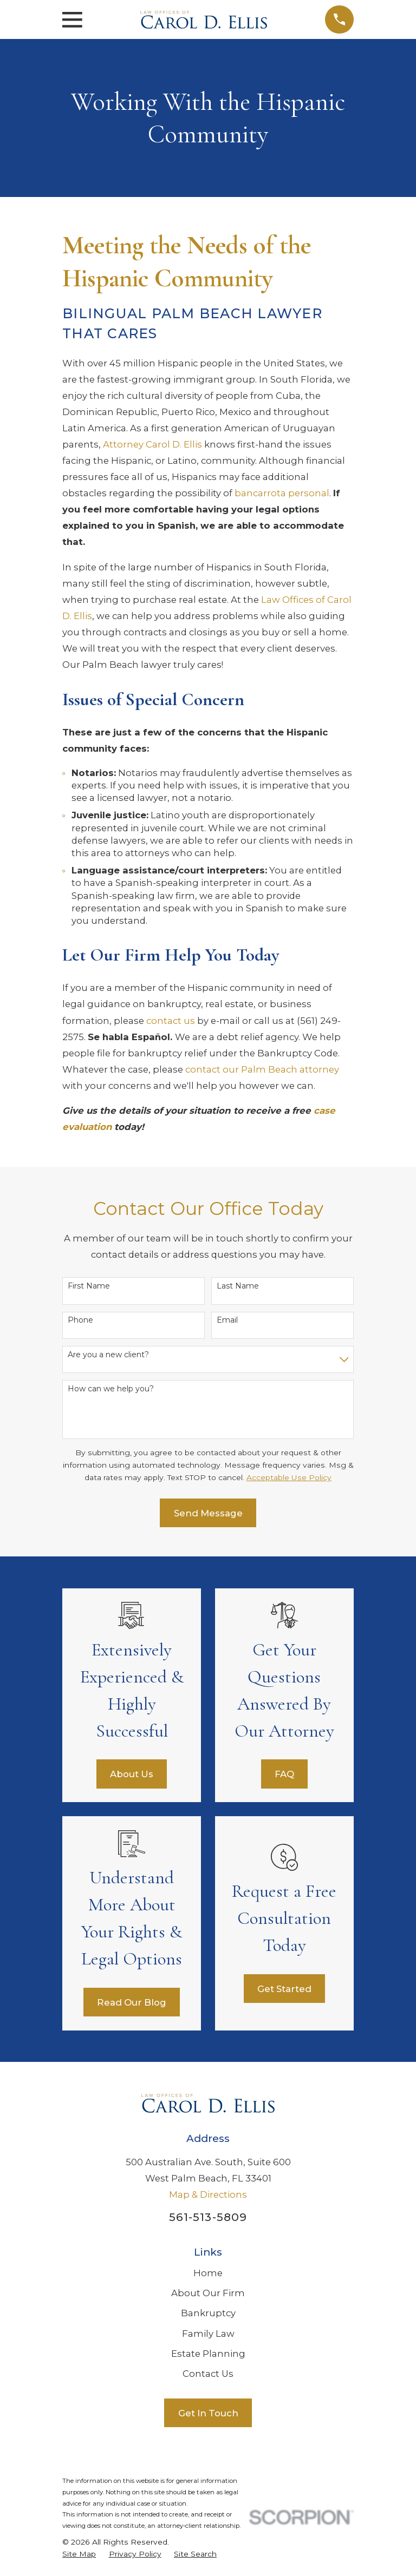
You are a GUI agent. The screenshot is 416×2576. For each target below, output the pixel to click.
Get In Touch (208, 2413)
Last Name (238, 1286)
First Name (89, 1286)
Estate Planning (208, 2353)
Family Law (208, 2333)
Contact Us (208, 2373)
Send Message (208, 1513)
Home (208, 2273)
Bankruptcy (208, 2313)
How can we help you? (111, 1389)
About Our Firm (208, 2293)
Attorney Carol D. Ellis (152, 444)
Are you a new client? (108, 1354)
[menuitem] (79, 2554)
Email (227, 1320)
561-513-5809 (207, 2217)
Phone (80, 1320)
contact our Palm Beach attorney (262, 1069)
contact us (170, 1020)
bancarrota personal (282, 493)
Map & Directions (208, 2194)
